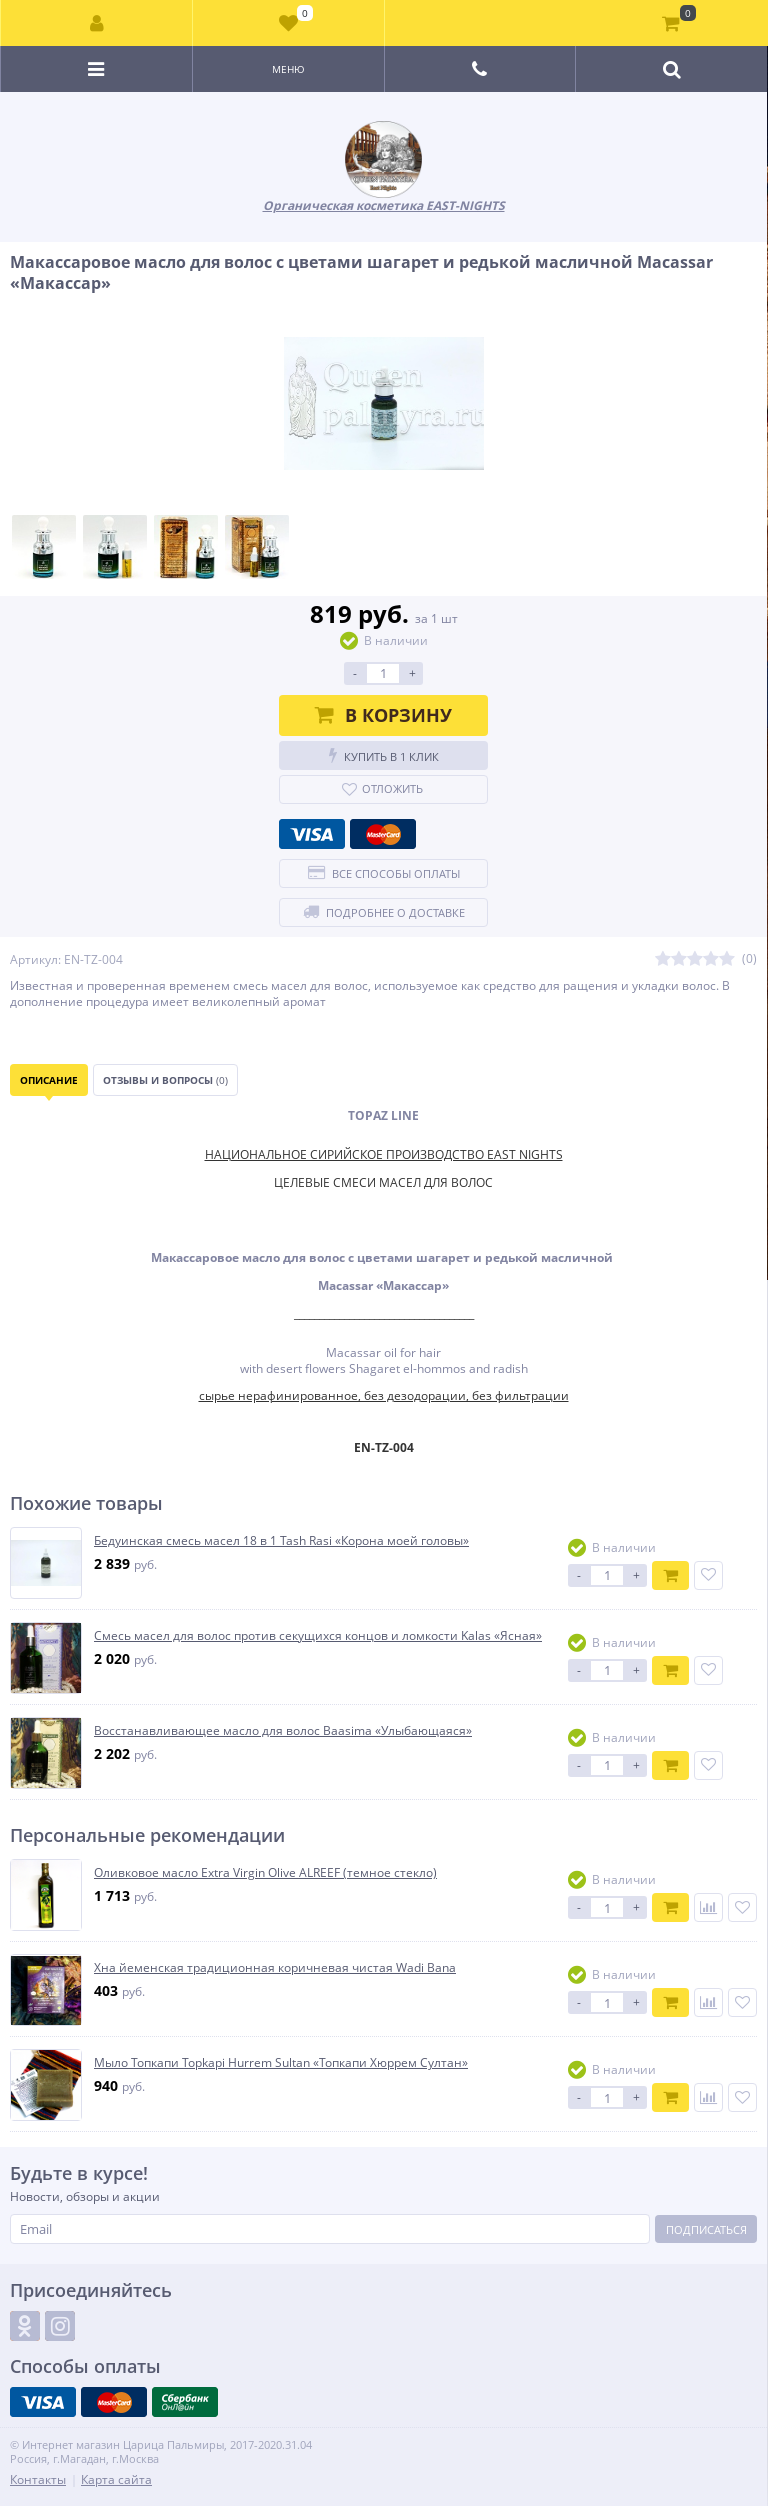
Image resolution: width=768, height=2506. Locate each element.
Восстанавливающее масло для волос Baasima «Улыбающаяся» (283, 1731)
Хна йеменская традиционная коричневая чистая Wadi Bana (275, 1968)
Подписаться (706, 2229)
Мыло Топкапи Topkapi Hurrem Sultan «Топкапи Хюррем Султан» (281, 2063)
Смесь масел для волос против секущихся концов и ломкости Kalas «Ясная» (318, 1636)
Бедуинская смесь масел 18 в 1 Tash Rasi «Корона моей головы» (281, 1541)
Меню (288, 69)
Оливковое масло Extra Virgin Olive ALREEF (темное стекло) (265, 1873)
